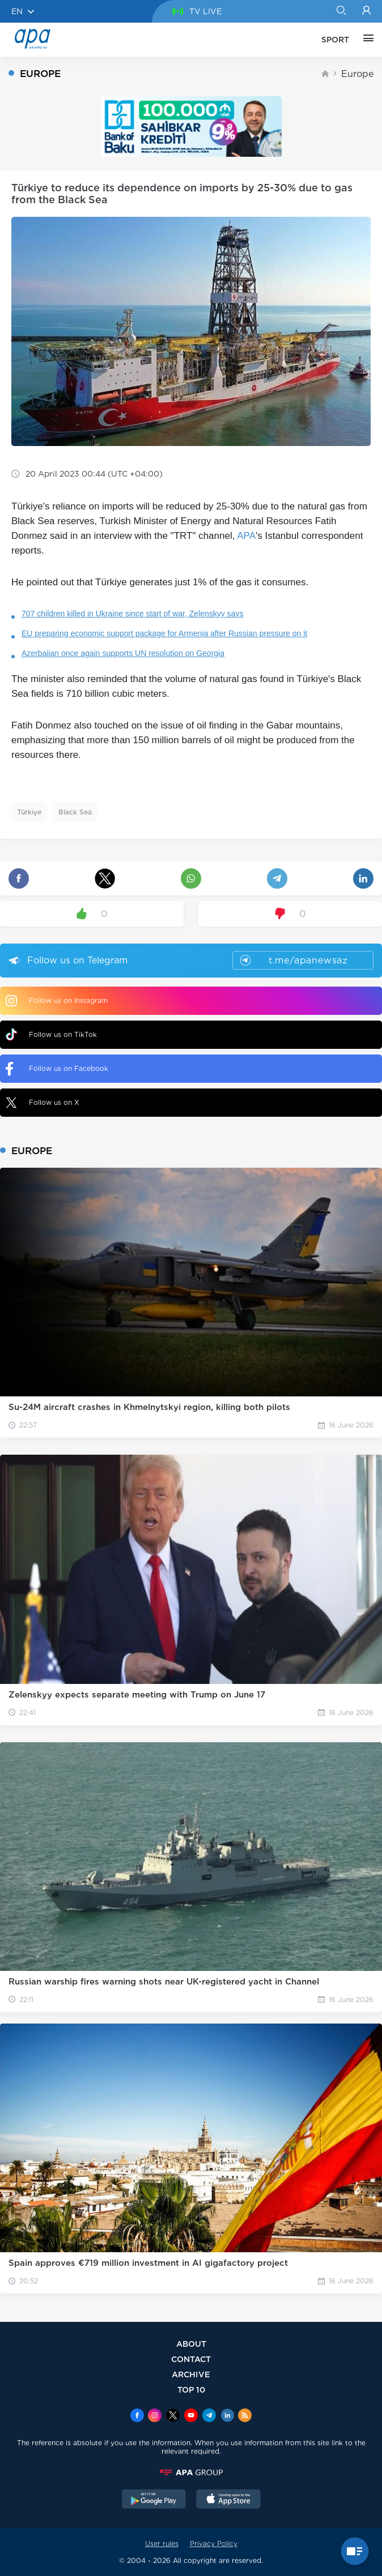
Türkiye (29, 812)
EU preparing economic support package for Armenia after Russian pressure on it (164, 633)
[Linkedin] (227, 2416)
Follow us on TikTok (51, 1034)
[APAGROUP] (191, 2472)
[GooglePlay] (154, 2500)
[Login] (366, 11)
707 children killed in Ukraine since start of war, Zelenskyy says (132, 613)
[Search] (341, 11)
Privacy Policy (213, 2543)
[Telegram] (209, 2416)
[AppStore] (228, 2500)
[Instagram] (155, 2416)
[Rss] (245, 2416)
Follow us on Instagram (57, 1000)
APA (246, 535)
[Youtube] (191, 2416)
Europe (357, 73)
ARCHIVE (191, 2374)
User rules (162, 2543)
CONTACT (191, 2359)
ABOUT (191, 2343)
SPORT (335, 39)
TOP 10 (191, 2389)
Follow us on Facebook (57, 1068)
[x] (173, 2416)
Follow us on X (42, 1102)
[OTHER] (365, 40)
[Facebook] (137, 2416)
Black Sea (75, 812)
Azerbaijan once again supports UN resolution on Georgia (123, 653)
